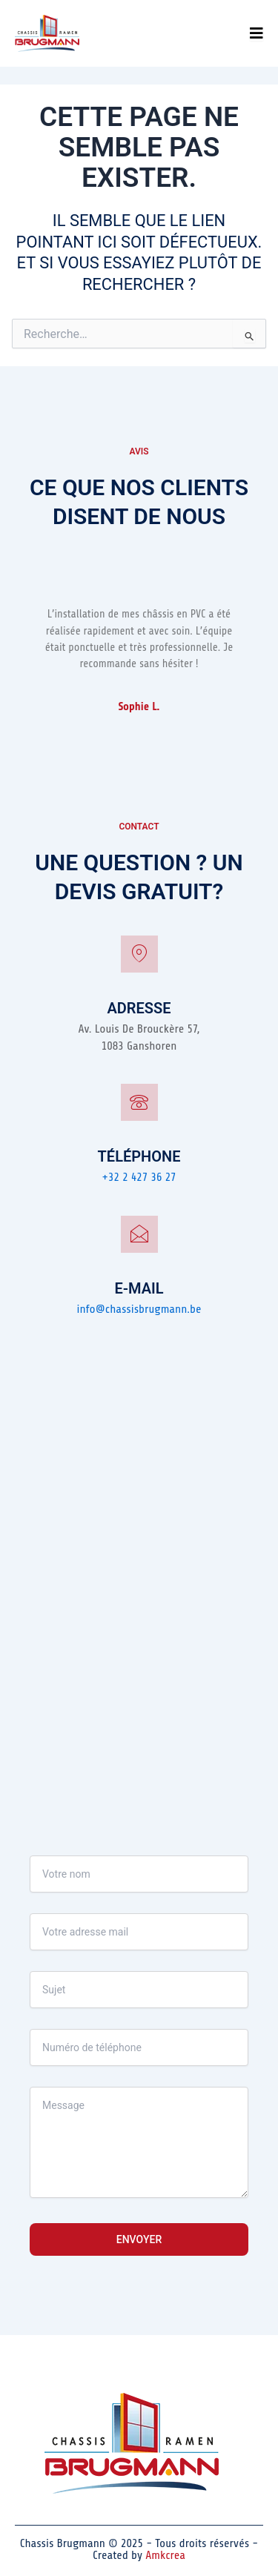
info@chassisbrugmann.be (139, 1309)
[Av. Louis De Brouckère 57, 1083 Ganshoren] (139, 1563)
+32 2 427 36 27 (139, 1177)
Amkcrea (165, 2555)
